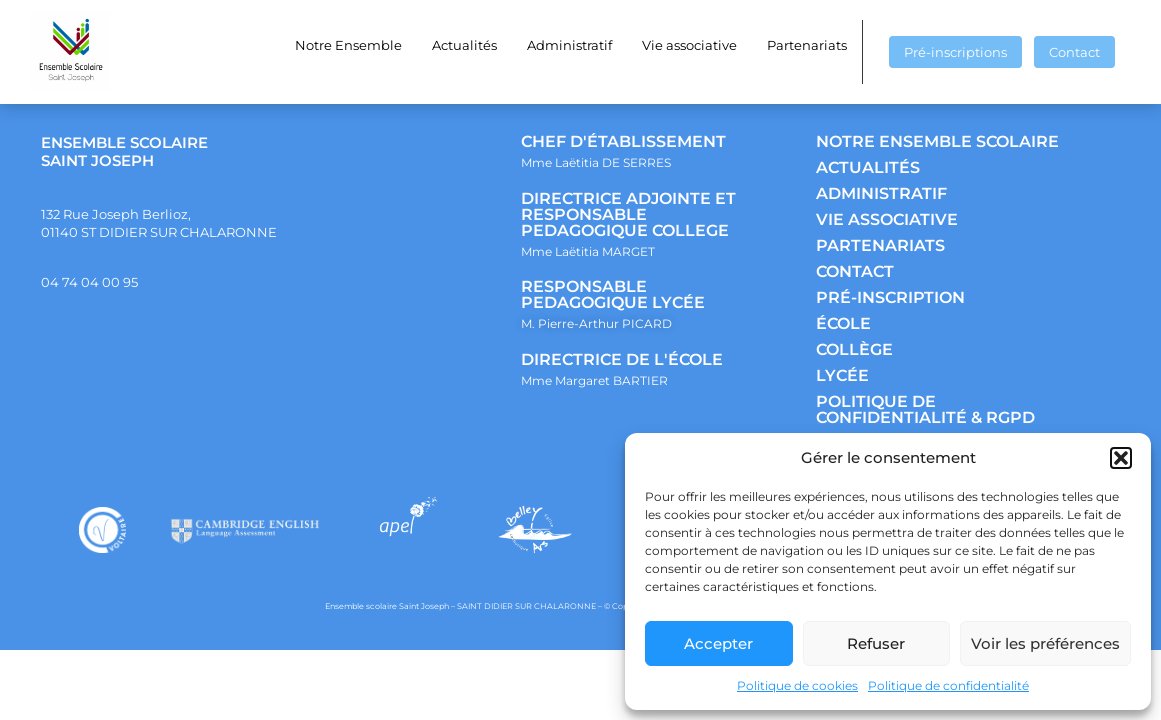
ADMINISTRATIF (881, 193)
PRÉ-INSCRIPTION (890, 297)
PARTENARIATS (880, 245)
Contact (1074, 52)
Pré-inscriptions (955, 52)
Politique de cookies (797, 685)
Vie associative (689, 45)
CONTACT (855, 271)
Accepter (718, 643)
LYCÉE (842, 375)
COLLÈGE (854, 349)
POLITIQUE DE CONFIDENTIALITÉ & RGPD (925, 409)
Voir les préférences (1045, 643)
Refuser (876, 643)
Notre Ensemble (348, 45)
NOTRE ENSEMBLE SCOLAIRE (937, 141)
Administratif (569, 45)
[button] (1121, 458)
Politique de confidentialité (948, 685)
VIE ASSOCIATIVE (887, 219)
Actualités (464, 45)
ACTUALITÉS (868, 167)
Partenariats (807, 45)
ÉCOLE (843, 323)
